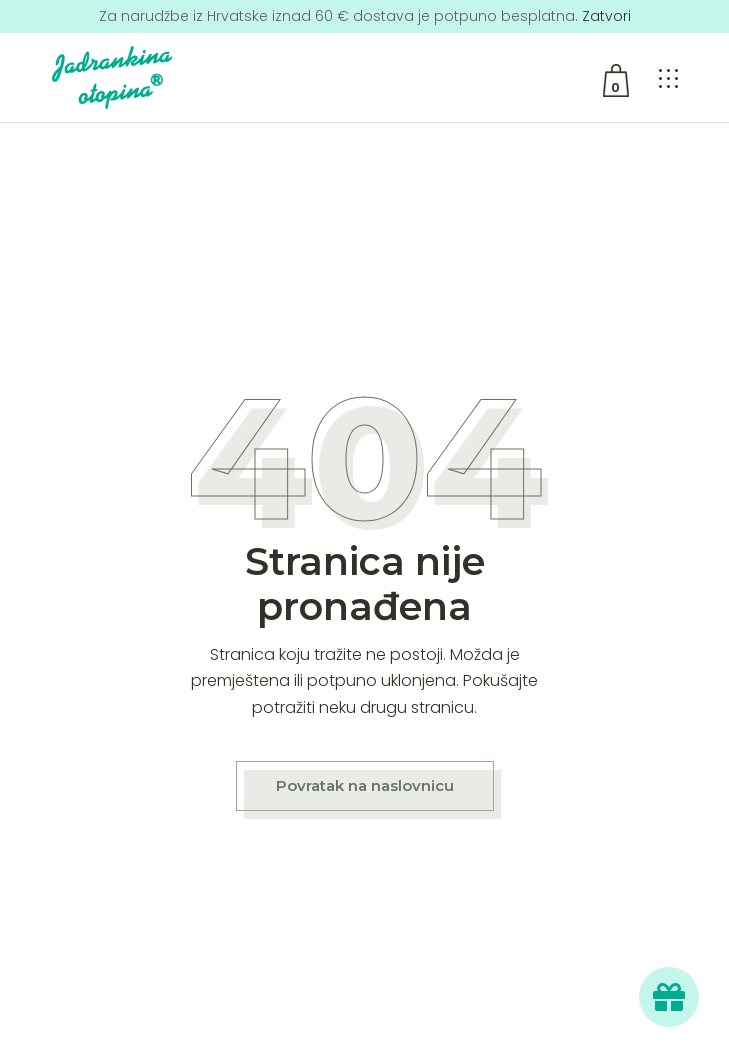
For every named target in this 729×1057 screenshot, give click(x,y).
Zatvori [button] (606, 16)
